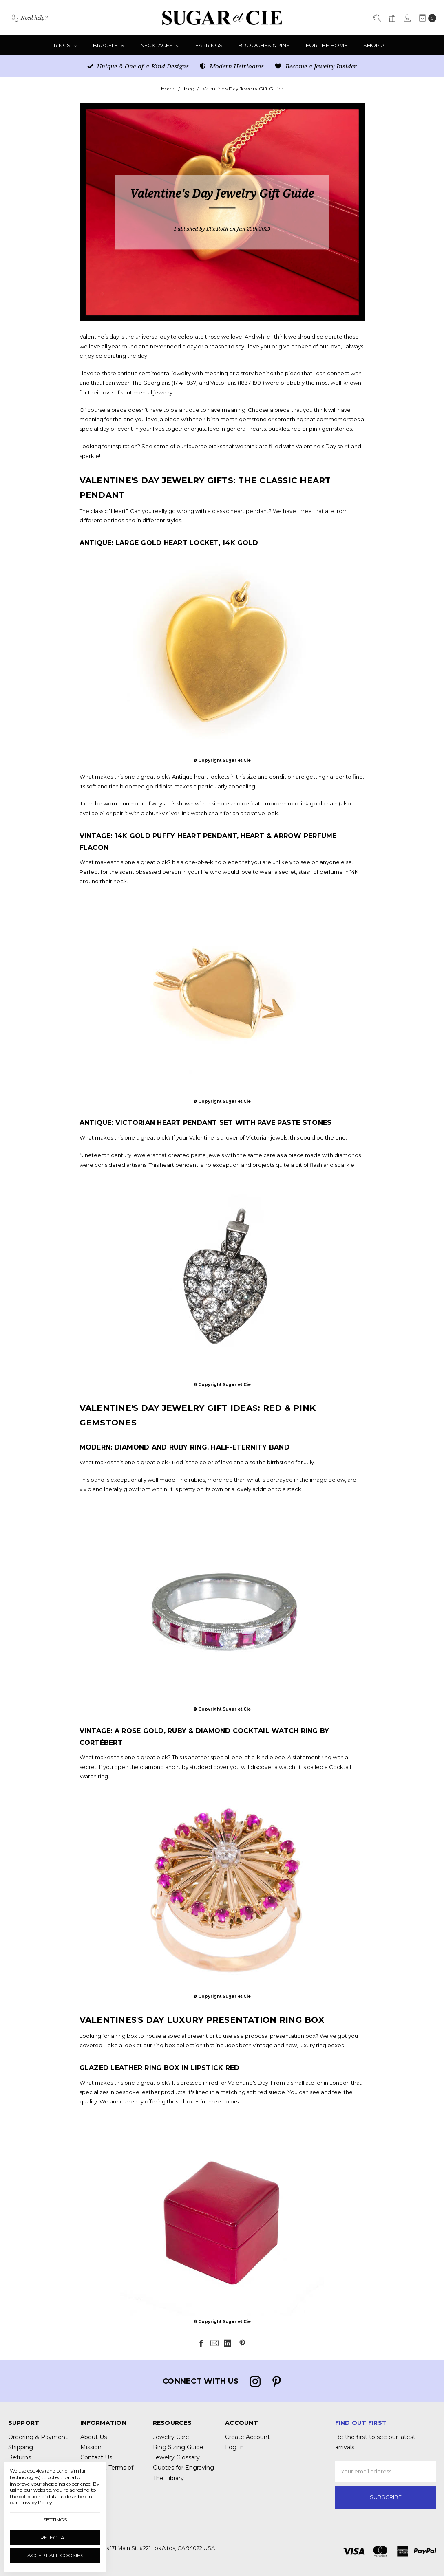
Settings (55, 2520)
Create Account (247, 2437)
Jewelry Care (171, 2437)
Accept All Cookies (55, 2555)
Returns (19, 2457)
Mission (91, 2447)
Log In (234, 2447)
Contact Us (96, 2457)
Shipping (20, 2447)
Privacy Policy (35, 2502)
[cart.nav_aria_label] (425, 18)
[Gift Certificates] (392, 18)
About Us (93, 2437)
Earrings (209, 45)
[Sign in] (407, 18)
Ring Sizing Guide (178, 2447)
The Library (168, 2478)
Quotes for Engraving (183, 2467)
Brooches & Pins (264, 45)
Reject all (55, 2537)
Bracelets (108, 45)
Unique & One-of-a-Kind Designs (138, 66)
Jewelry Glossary (176, 2457)
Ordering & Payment (38, 2437)
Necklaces (159, 45)
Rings (65, 45)
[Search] (377, 18)
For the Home (326, 45)
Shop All (376, 45)
